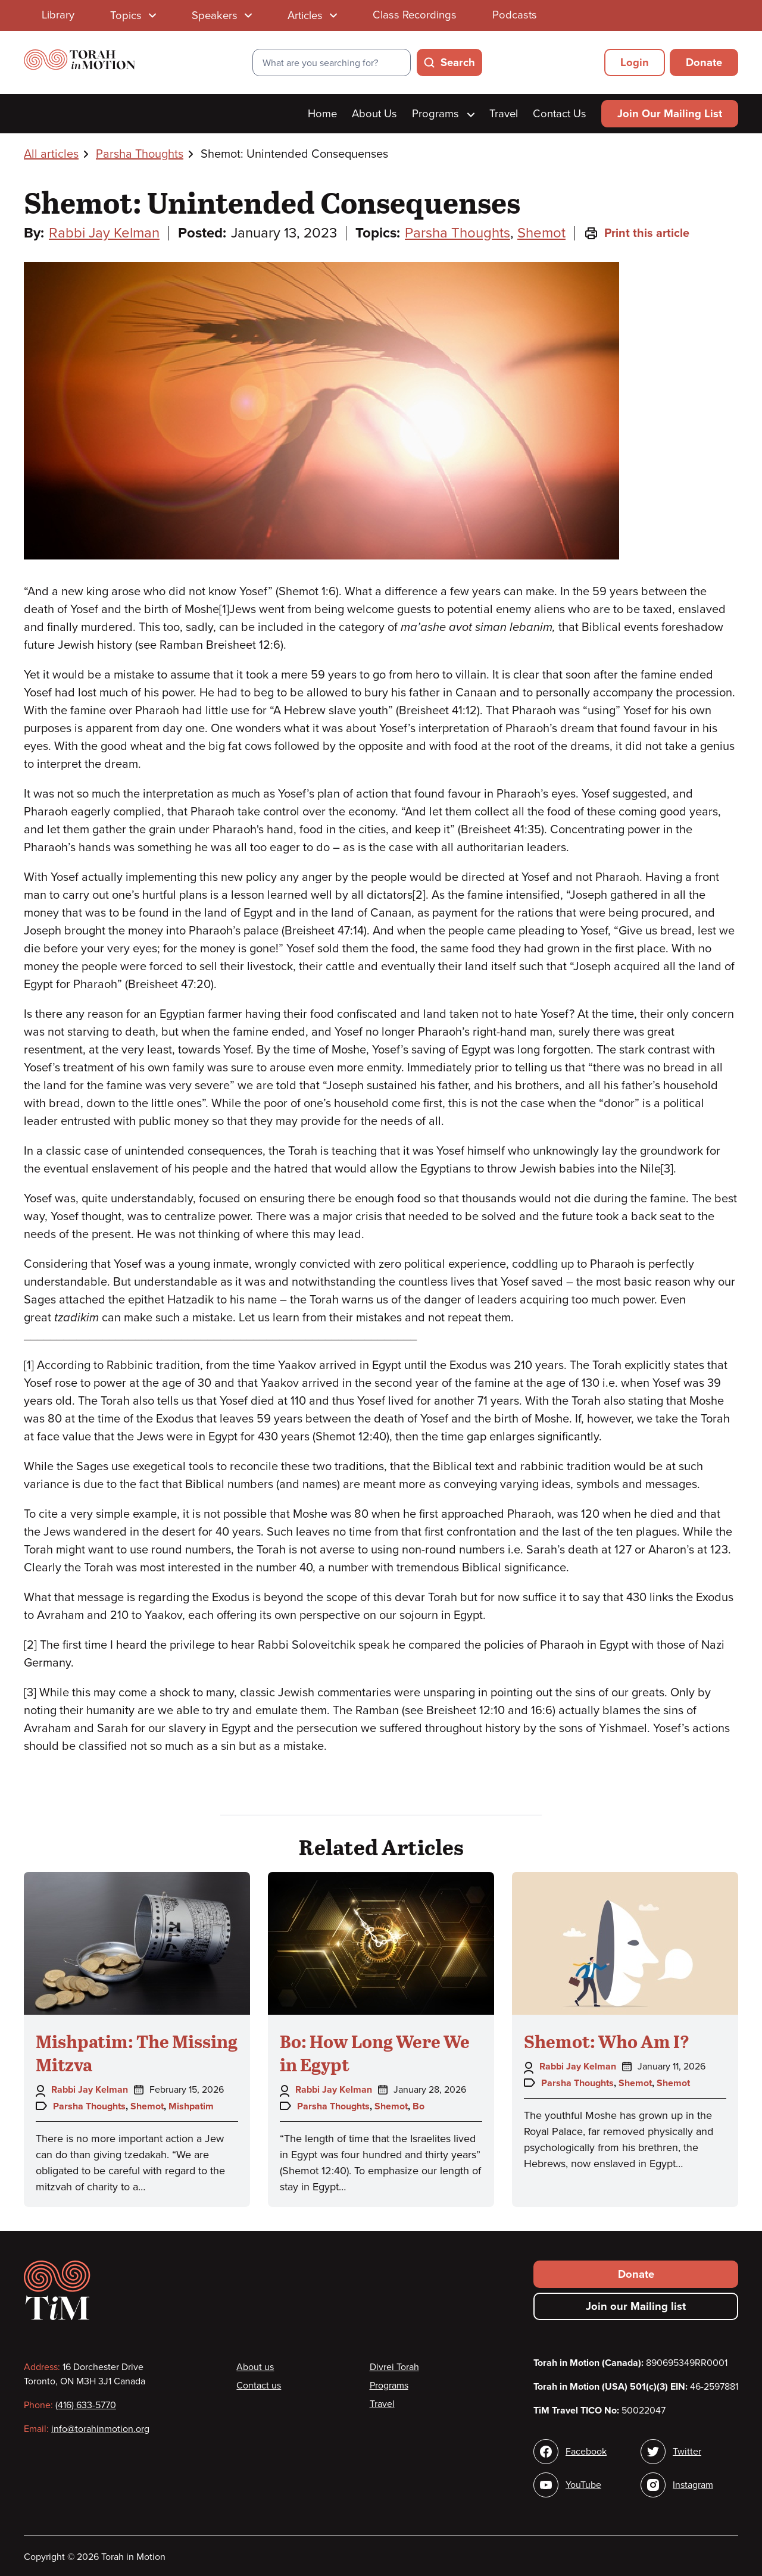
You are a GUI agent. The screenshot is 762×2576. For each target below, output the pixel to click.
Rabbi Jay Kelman (104, 233)
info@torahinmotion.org (100, 2429)
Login (634, 62)
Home (322, 113)
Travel (503, 113)
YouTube (583, 2485)
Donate (704, 62)
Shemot (541, 233)
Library (58, 14)
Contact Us (559, 113)
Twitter (687, 2452)
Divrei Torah (394, 2367)
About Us (374, 113)
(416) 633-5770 (85, 2405)
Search (458, 62)
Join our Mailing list (636, 2306)
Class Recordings (415, 14)
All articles (51, 154)
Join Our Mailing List (669, 113)
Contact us (258, 2385)
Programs (443, 113)
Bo (418, 2106)
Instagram (693, 2485)
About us (255, 2367)
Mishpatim (191, 2106)
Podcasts (514, 14)
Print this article (636, 233)
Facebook (586, 2452)
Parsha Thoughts (139, 154)
